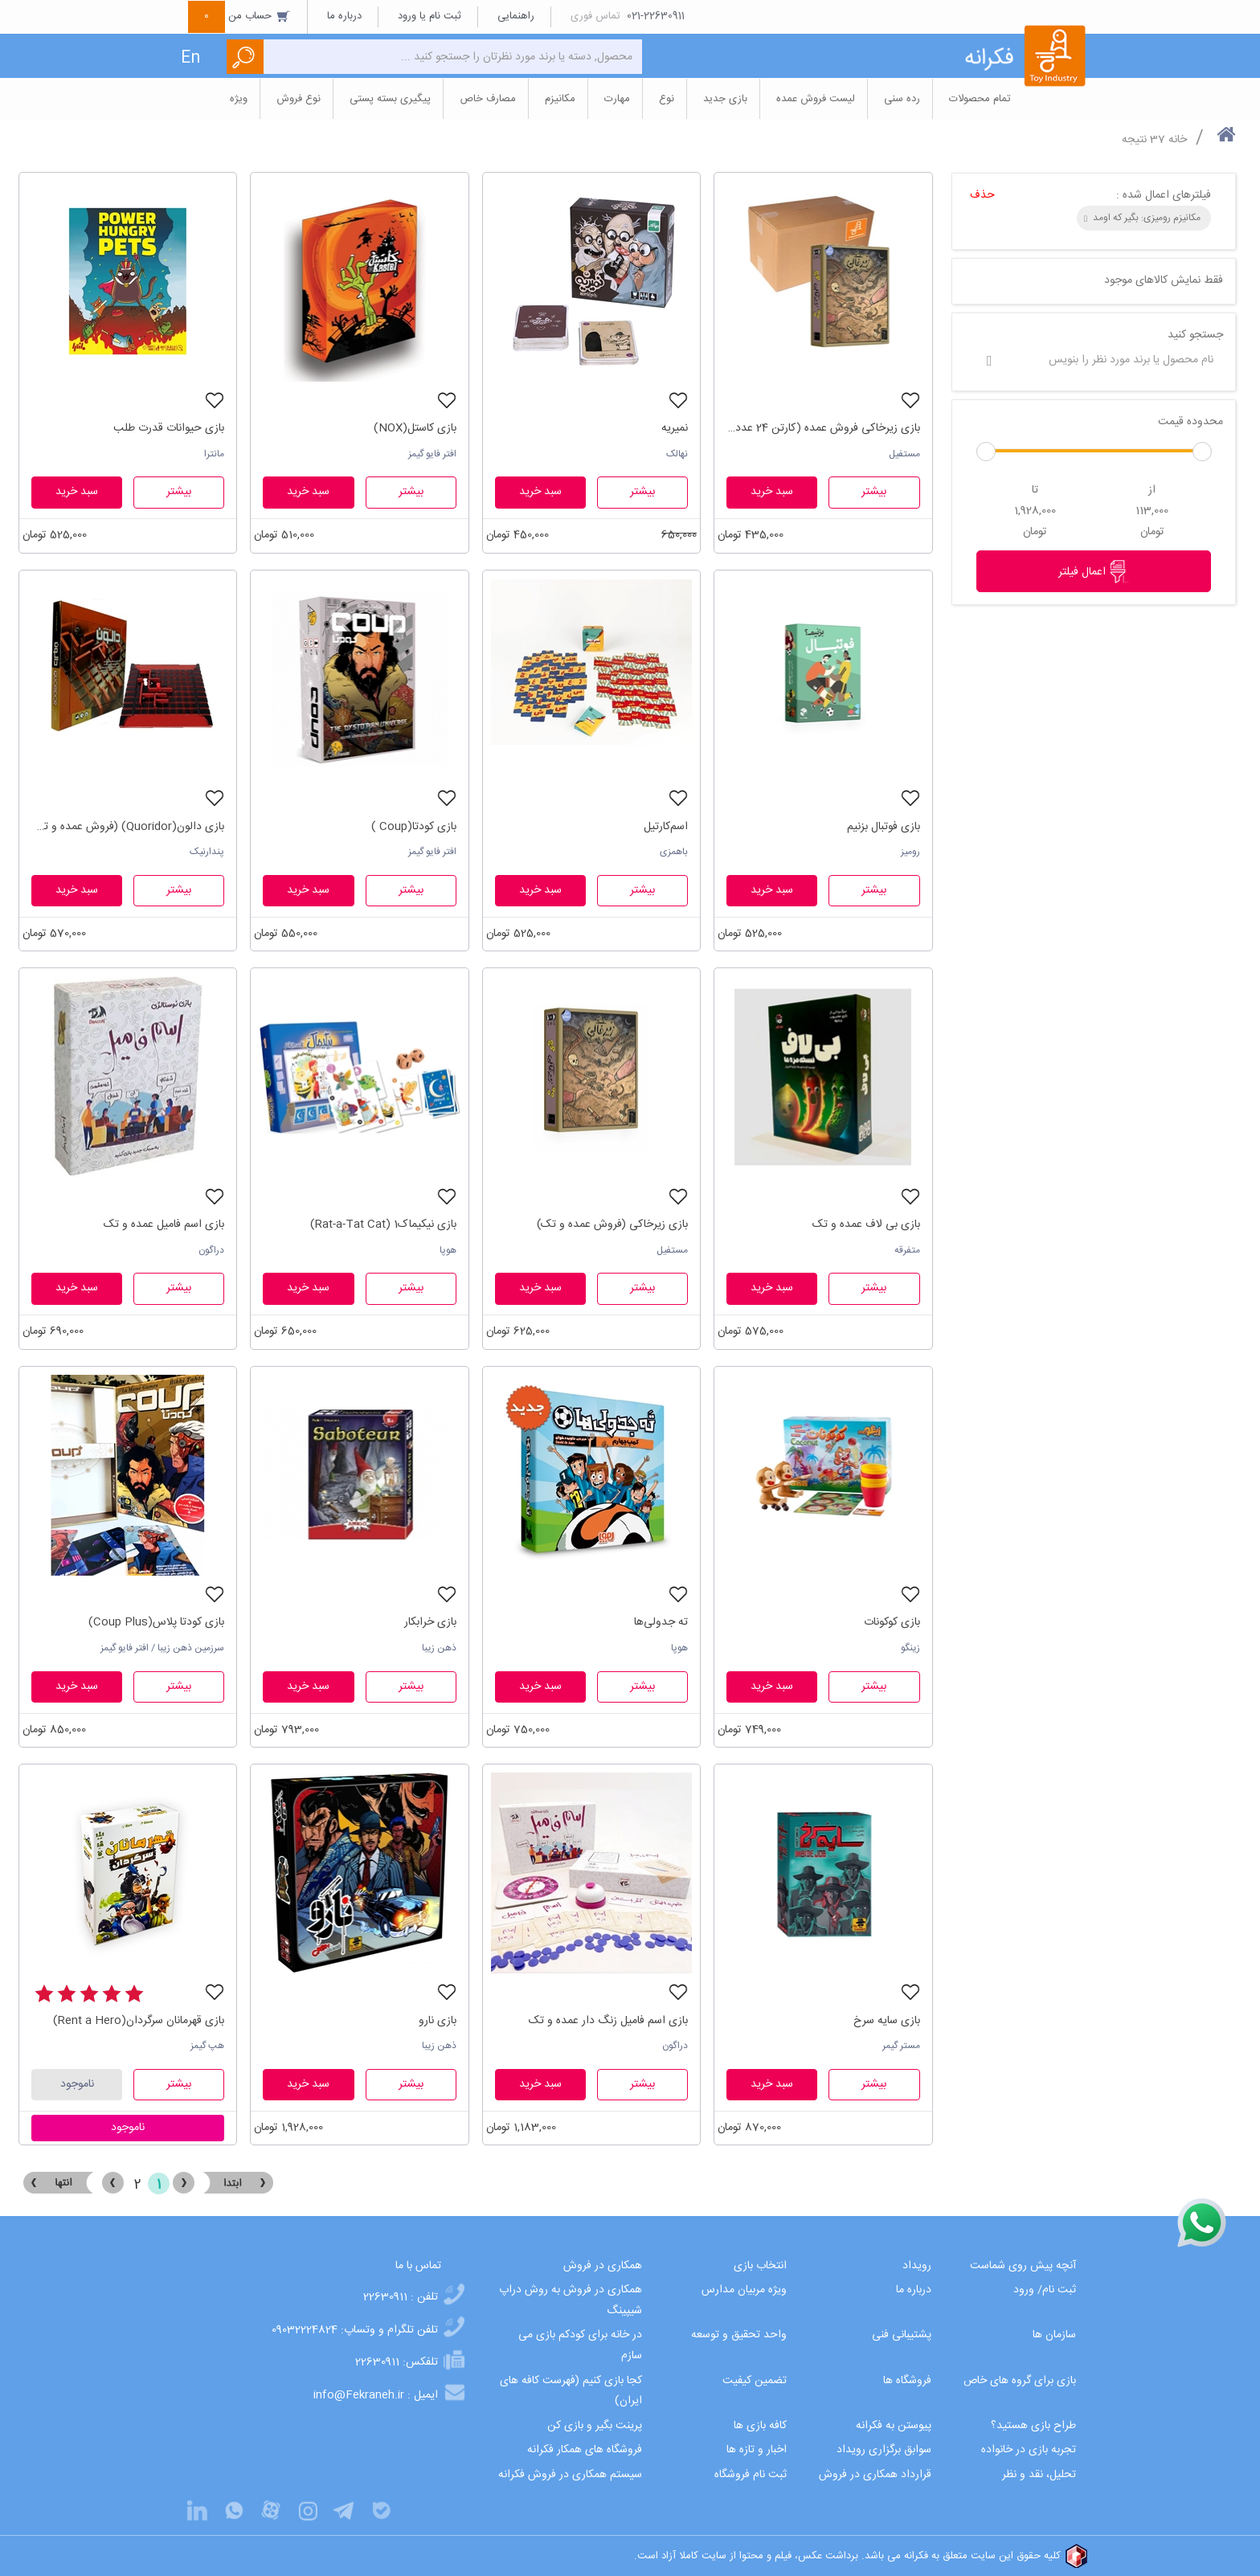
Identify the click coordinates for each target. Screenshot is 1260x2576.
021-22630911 (656, 16)
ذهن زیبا (439, 1648)
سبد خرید (772, 491)
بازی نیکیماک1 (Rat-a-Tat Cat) (383, 1224)
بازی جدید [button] (725, 99)
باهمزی (674, 852)
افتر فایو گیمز (432, 454)
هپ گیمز (207, 2046)
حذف (982, 195)
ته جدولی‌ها (661, 1622)
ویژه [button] (239, 99)
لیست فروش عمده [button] (815, 99)
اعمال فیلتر (1093, 571)
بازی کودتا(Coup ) (413, 826)
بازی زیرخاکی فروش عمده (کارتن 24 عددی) (822, 428)
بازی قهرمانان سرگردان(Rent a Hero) (138, 2020)
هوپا (448, 1250)
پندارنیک (207, 852)
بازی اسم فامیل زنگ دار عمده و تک (608, 2020)
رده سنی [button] (902, 99)
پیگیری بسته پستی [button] (390, 99)
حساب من (239, 16)
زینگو (910, 1648)
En (190, 58)
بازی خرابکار (430, 1622)
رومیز (910, 852)
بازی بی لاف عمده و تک (866, 1224)
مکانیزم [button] (560, 99)
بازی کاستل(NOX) (415, 428)
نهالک (677, 454)
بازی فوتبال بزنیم (883, 826)
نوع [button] (666, 99)
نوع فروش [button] (298, 99)
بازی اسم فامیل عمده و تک (164, 1224)
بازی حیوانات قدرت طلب (168, 428)
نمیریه (674, 428)
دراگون (211, 1250)
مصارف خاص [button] (488, 99)
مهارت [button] (617, 99)
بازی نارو (437, 2020)
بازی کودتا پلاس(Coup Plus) (156, 1622)
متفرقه (907, 1250)
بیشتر (873, 491)
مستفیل (904, 454)
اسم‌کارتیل (666, 826)
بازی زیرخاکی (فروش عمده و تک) (612, 1224)
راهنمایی (515, 16)
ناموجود (77, 2084)
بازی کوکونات (892, 1622)
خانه (1177, 139)
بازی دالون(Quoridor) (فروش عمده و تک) (127, 826)
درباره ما (344, 16)
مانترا (214, 454)
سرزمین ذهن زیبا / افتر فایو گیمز (162, 1648)
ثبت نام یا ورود (429, 16)
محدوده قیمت (1190, 421)
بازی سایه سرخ (886, 2020)
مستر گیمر (901, 2046)
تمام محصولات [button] (980, 99)
